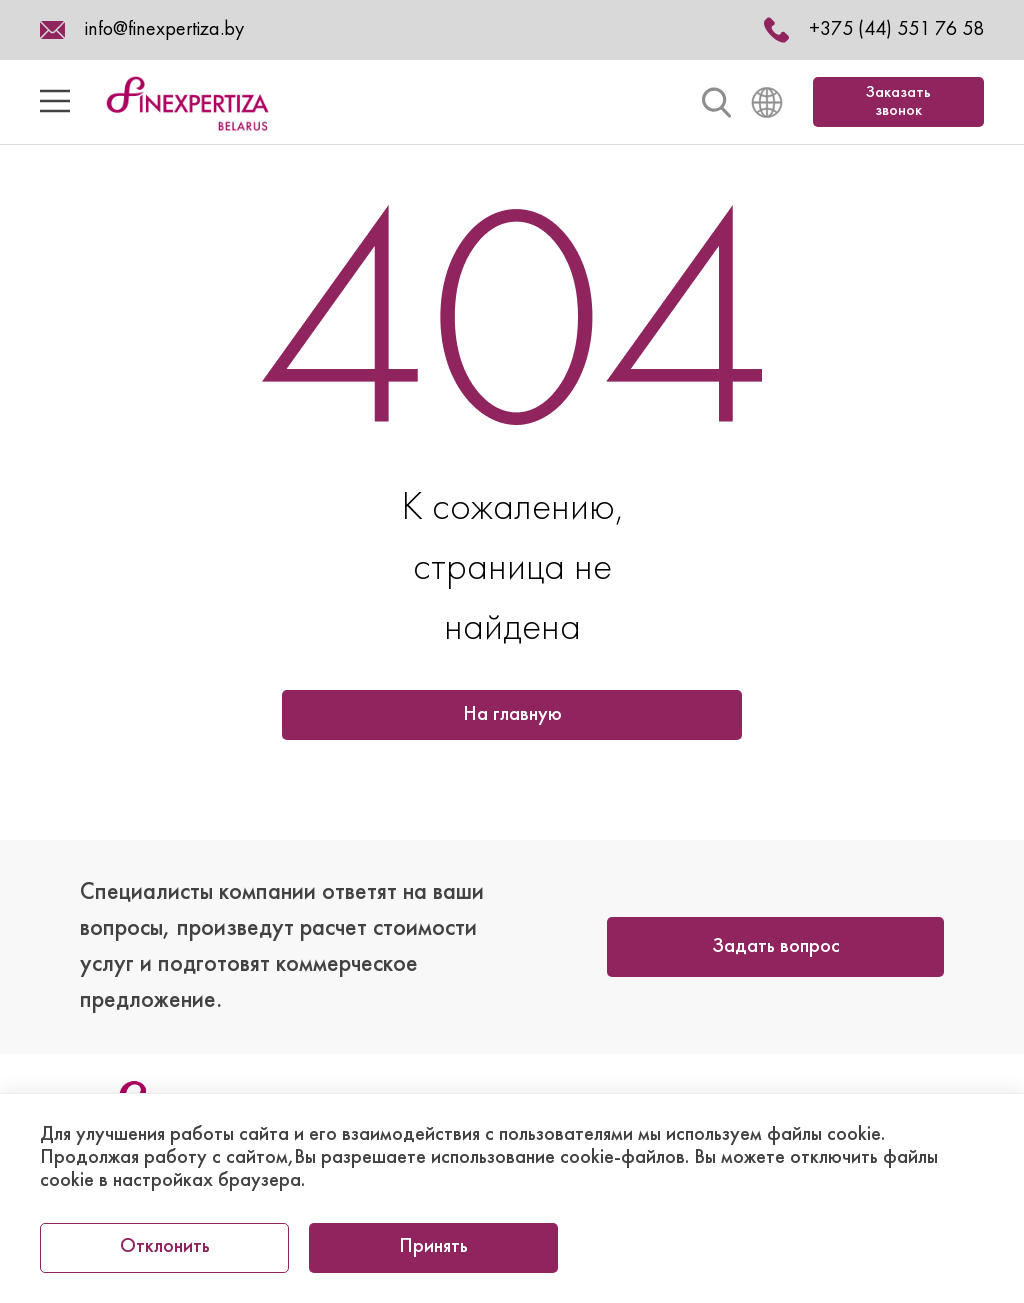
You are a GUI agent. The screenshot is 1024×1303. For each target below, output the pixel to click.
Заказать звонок (898, 102)
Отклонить (165, 1247)
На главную (512, 715)
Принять (433, 1247)
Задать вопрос (776, 947)
